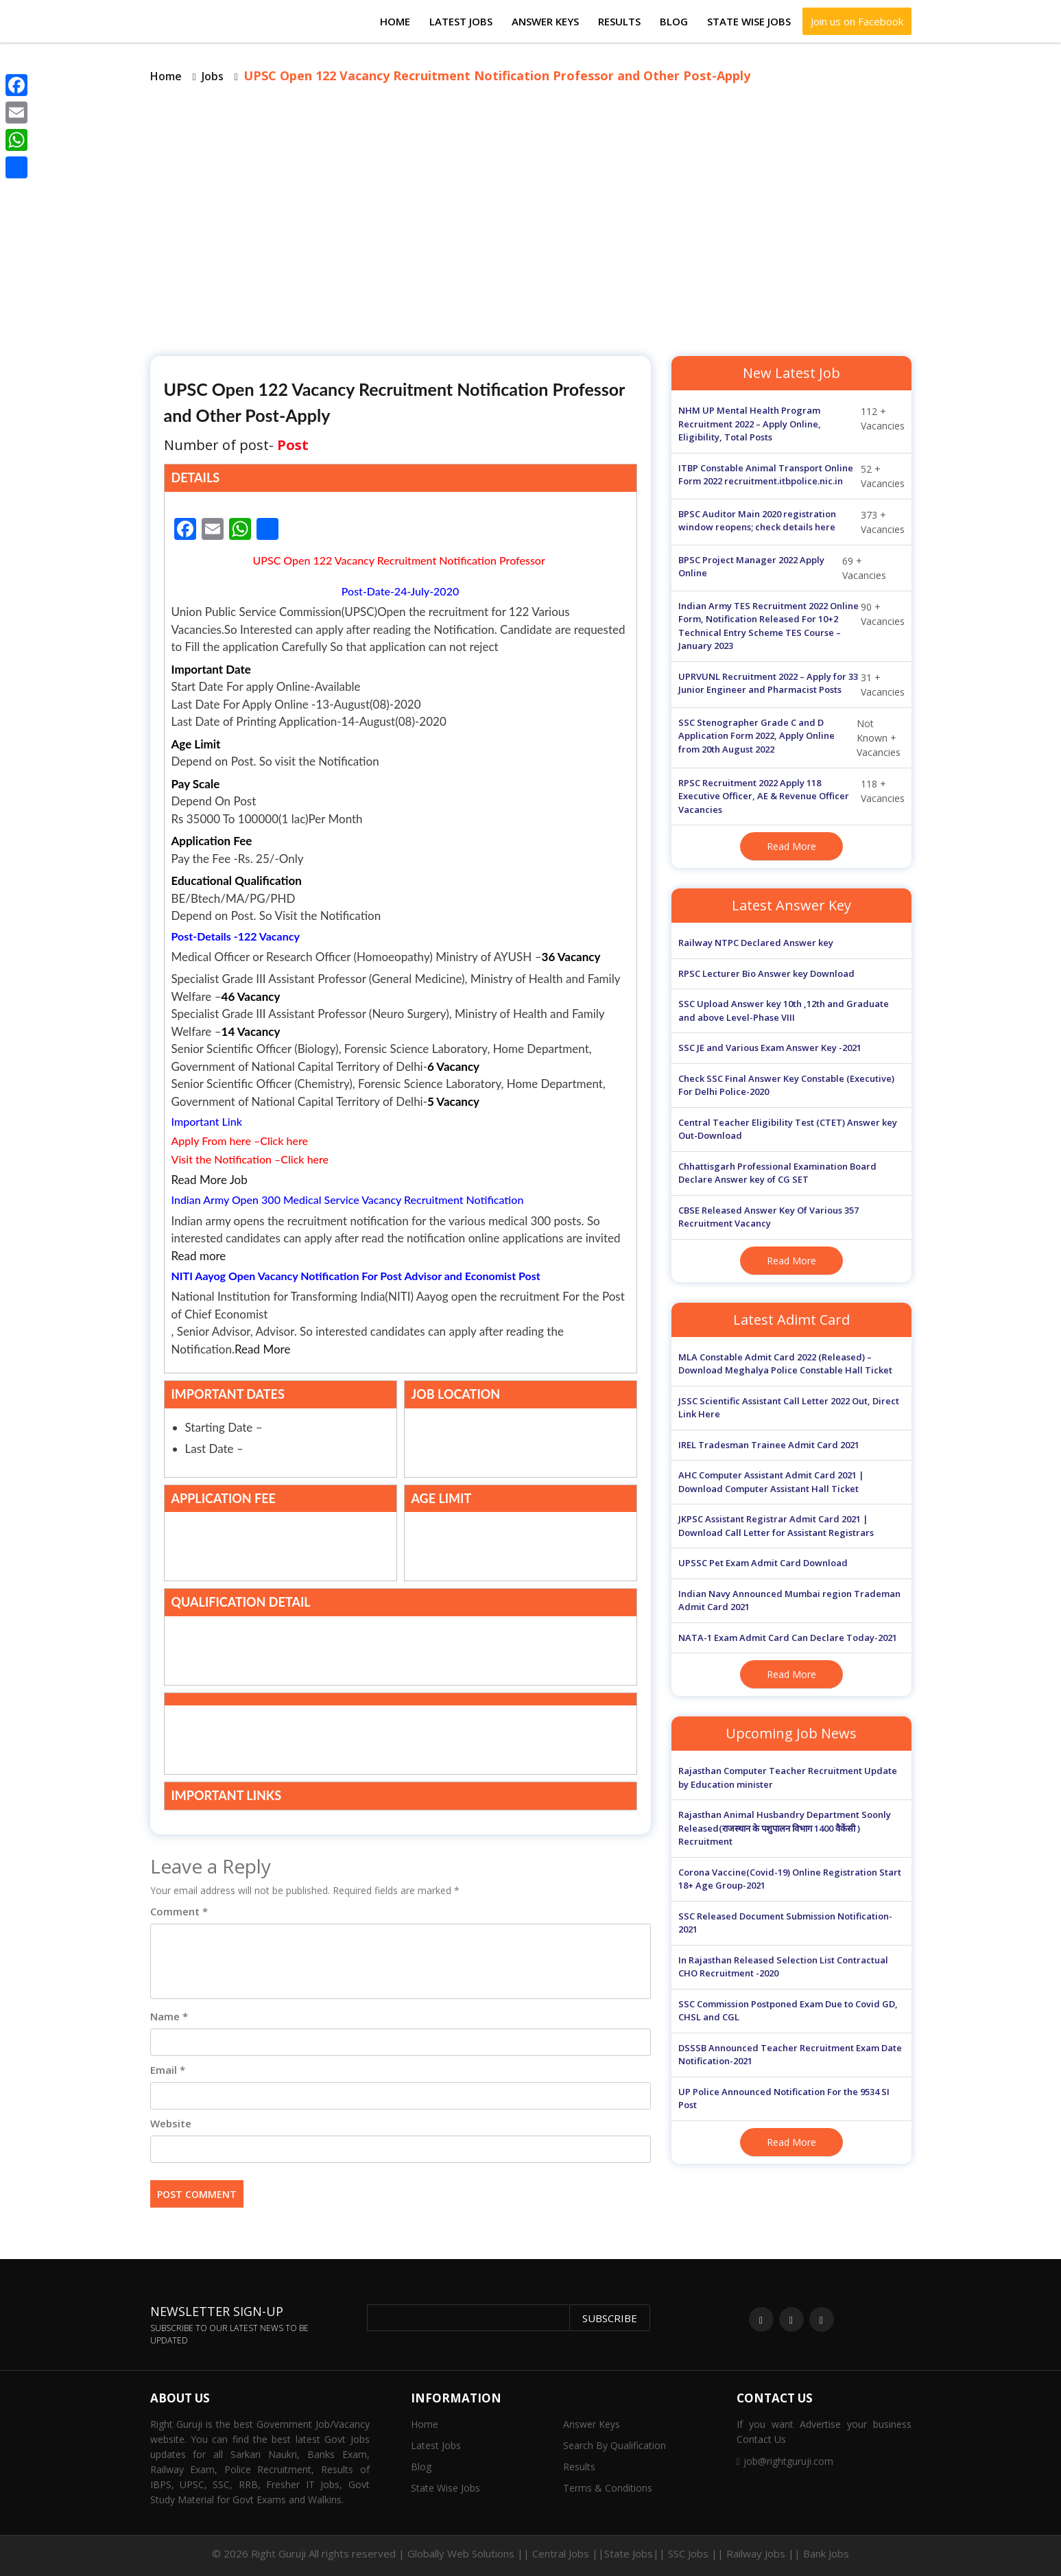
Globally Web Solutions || (468, 2553)
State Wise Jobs (749, 21)
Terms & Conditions (607, 2487)
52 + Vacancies (791, 476)
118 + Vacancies (791, 797)
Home (395, 21)
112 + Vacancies (791, 424)
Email (167, 2070)
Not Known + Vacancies (789, 737)
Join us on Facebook (857, 21)
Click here (284, 1140)
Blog (674, 21)
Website (170, 2123)
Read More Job (209, 1179)
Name (169, 2016)
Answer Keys (545, 21)
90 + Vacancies (791, 626)
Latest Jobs (460, 21)
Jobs (213, 76)
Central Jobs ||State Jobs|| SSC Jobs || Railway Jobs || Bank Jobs (690, 2553)
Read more (198, 1256)
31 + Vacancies (791, 684)
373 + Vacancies (791, 522)
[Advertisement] (530, 219)
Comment (179, 1911)
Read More (262, 1349)
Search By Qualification (614, 2445)
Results (619, 21)
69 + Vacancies (782, 568)
